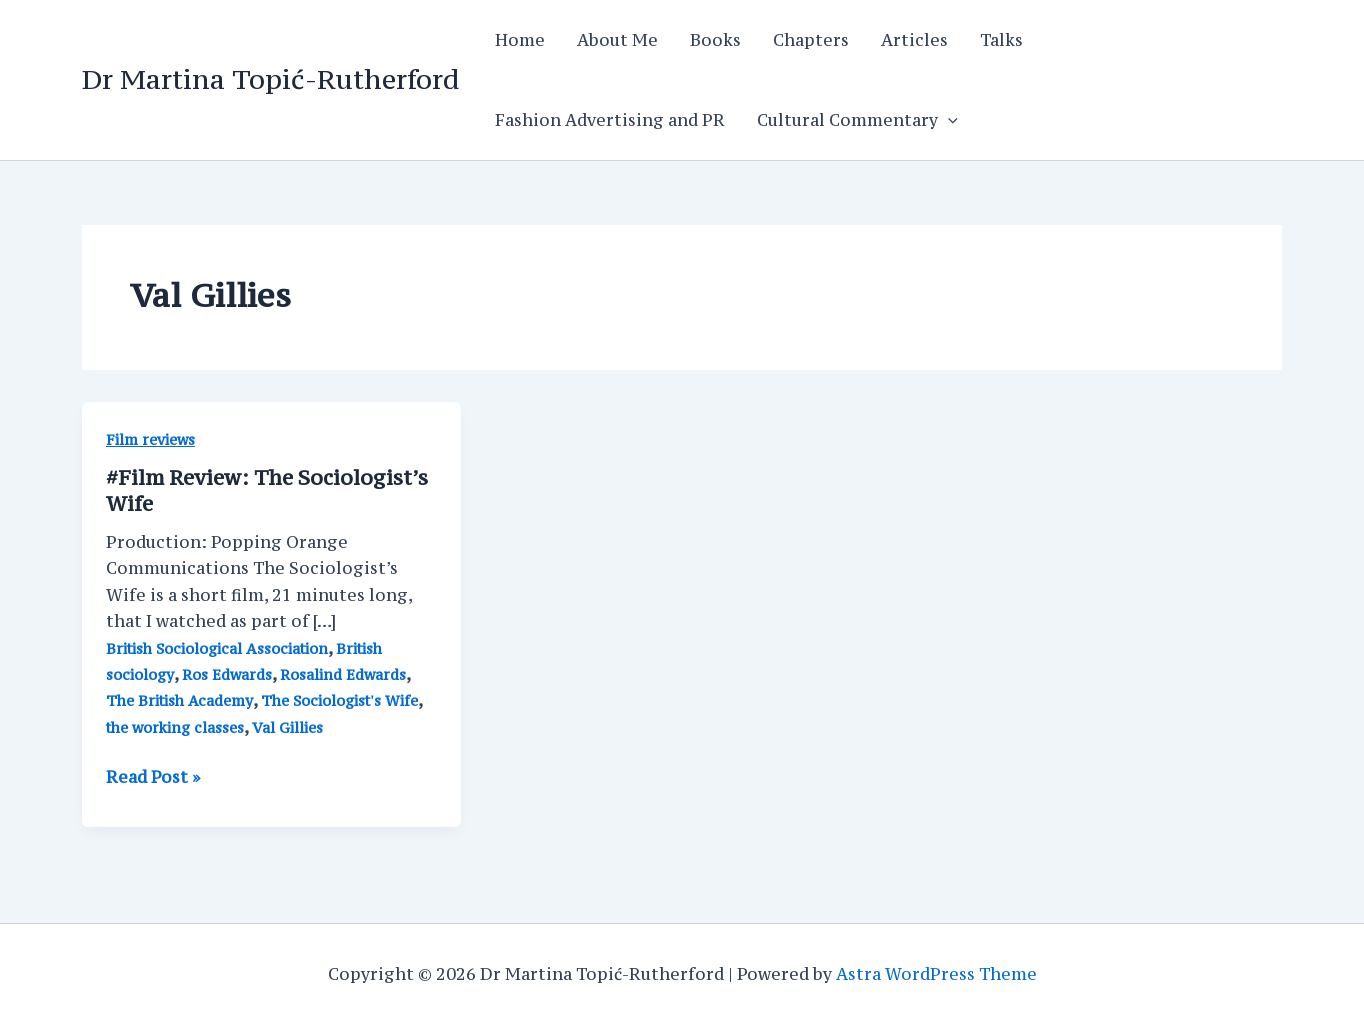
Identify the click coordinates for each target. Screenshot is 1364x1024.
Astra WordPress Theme (936, 974)
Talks (1001, 40)
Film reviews (150, 439)
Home (520, 40)
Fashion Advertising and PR (610, 120)
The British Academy (179, 700)
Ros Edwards (227, 674)
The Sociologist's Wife (339, 700)
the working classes (175, 727)
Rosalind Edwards (343, 674)
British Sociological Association (217, 648)
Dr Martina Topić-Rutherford (270, 79)
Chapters (811, 40)
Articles (914, 40)
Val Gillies (287, 727)
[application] (948, 120)
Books (715, 40)
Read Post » (153, 777)
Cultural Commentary (857, 120)
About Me (617, 40)
